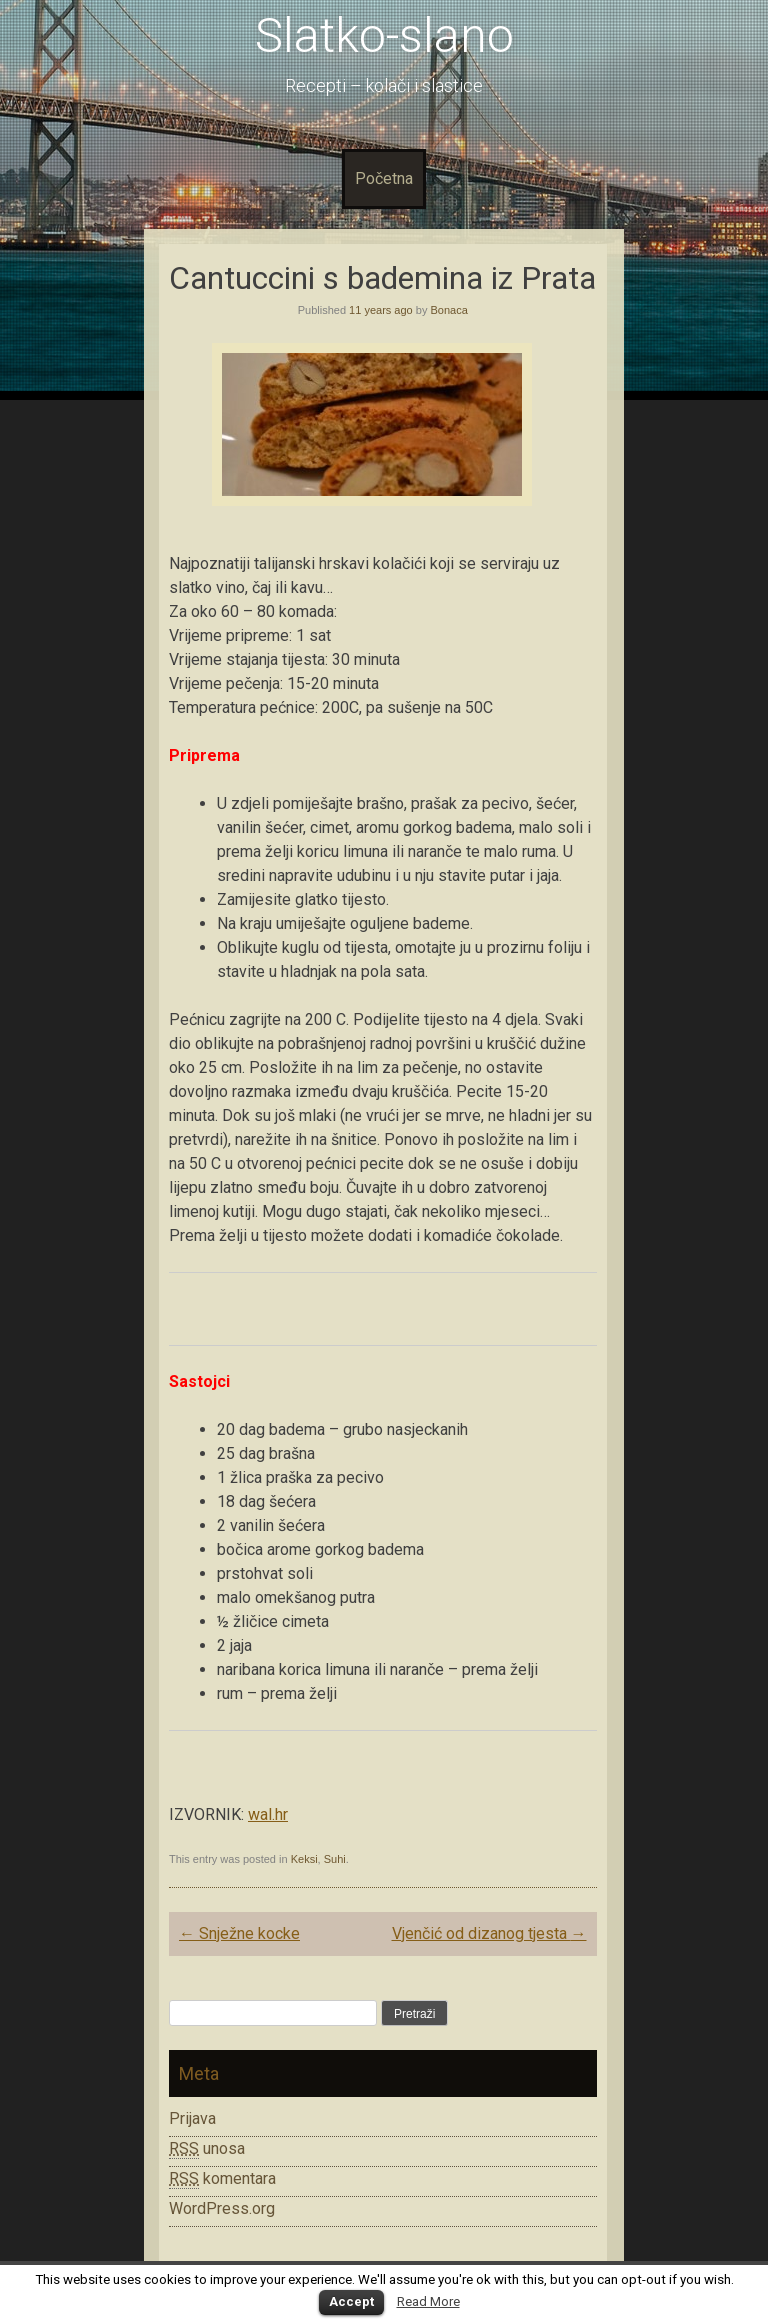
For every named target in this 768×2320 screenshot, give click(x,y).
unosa (207, 2149)
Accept (351, 2301)
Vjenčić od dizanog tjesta (489, 1933)
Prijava (192, 2118)
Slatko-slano (384, 35)
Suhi (335, 1859)
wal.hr (268, 1814)
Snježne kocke (239, 1933)
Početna (384, 178)
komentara (222, 2179)
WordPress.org (222, 2208)
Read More (428, 2301)
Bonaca (448, 310)
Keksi (304, 1859)
